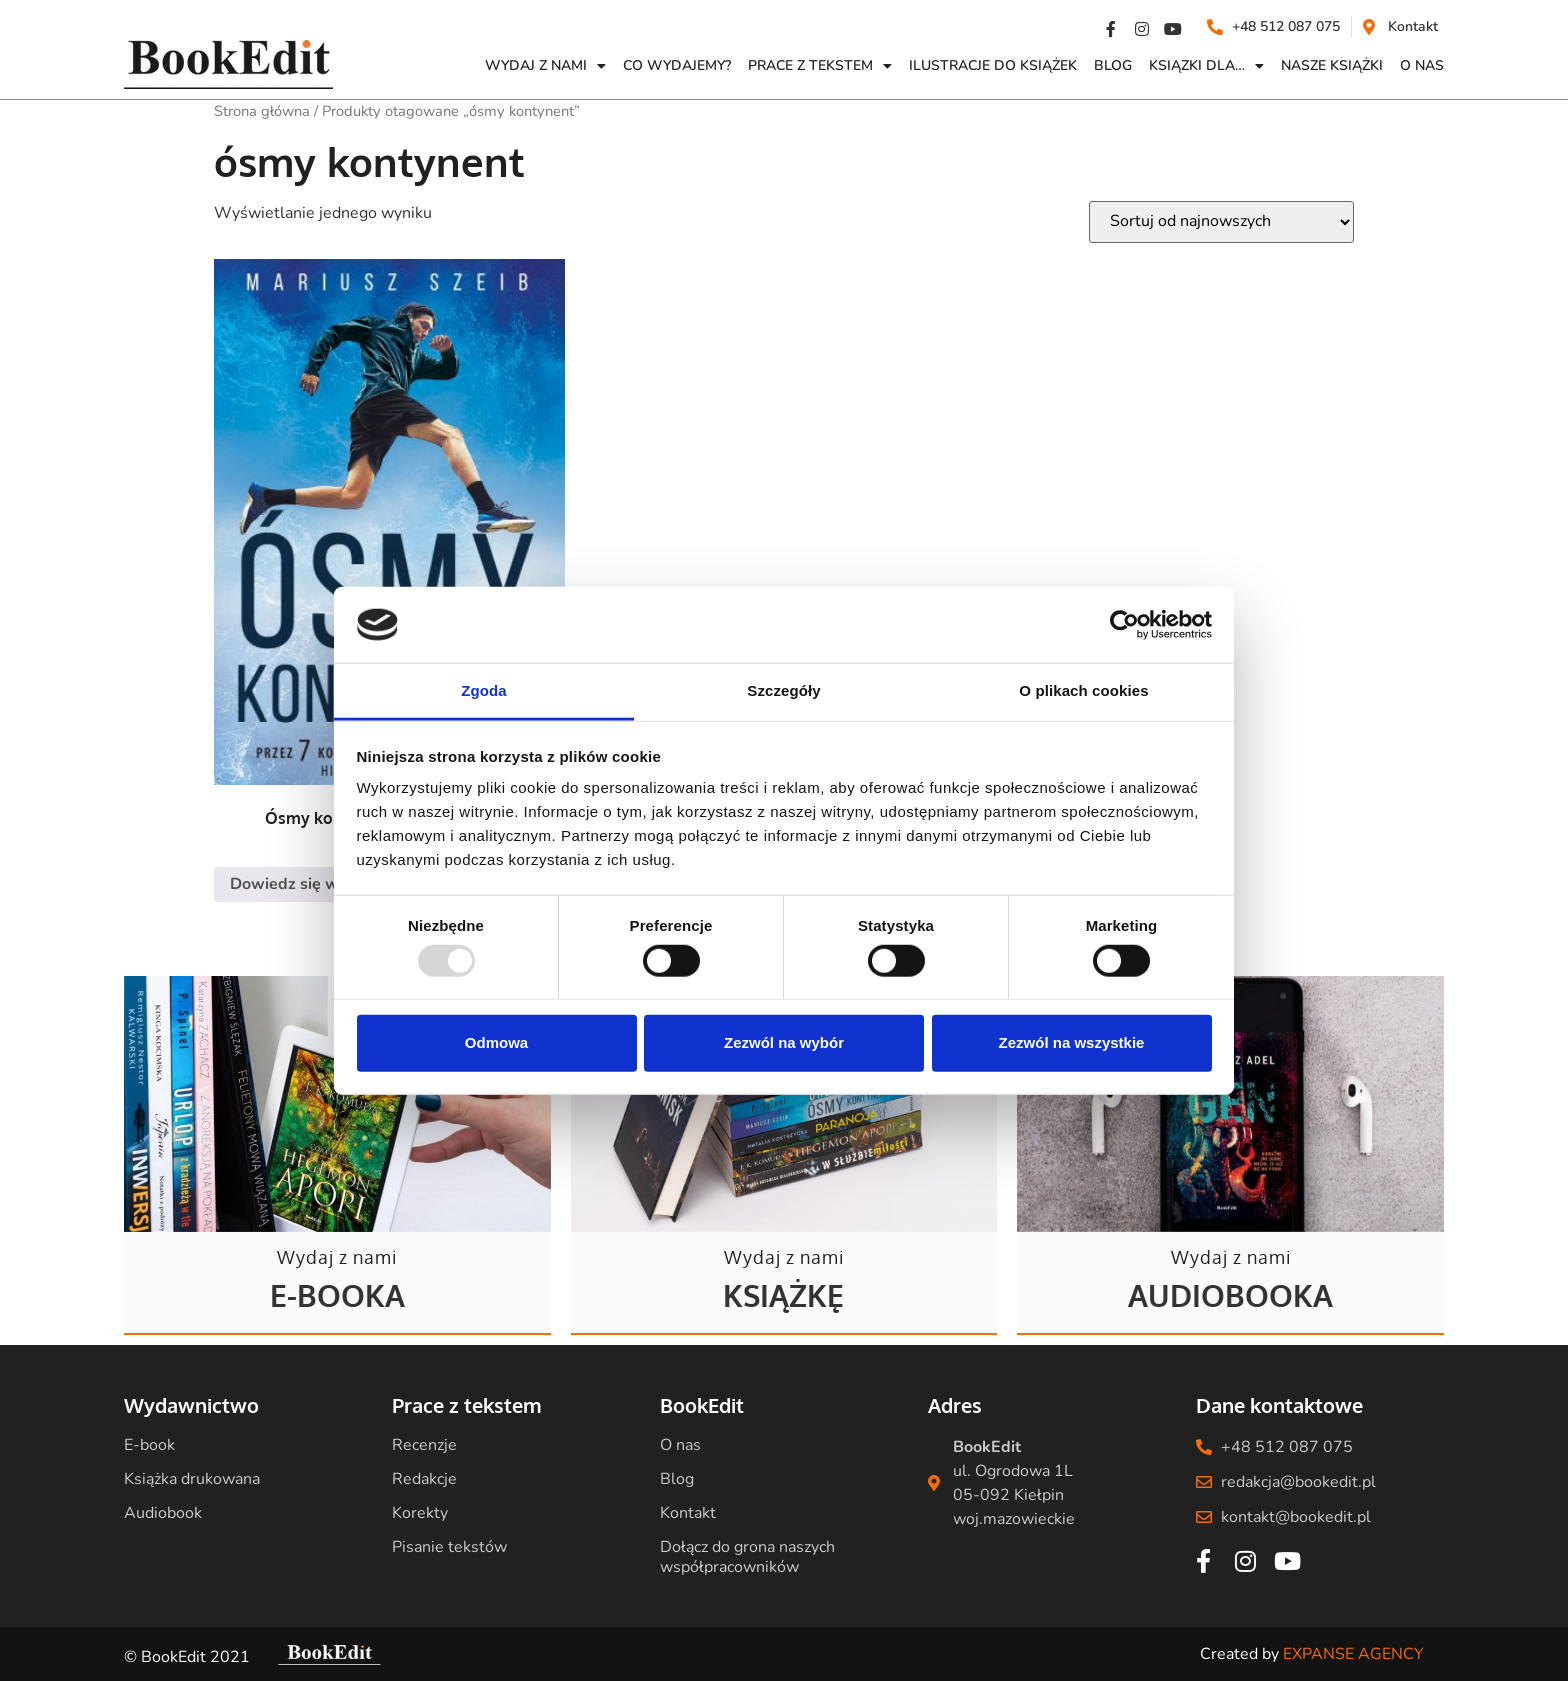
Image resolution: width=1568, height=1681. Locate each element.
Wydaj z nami (545, 66)
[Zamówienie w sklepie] (1221, 222)
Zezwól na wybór (784, 1042)
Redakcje (424, 1479)
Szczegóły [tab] (783, 690)
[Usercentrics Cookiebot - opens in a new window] (1124, 625)
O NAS (1422, 65)
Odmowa (496, 1042)
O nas (680, 1445)
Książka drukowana (192, 1479)
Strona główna (262, 111)
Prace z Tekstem (820, 66)
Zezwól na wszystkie (1072, 1042)
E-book (149, 1445)
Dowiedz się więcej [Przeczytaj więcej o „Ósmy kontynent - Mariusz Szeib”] (301, 884)
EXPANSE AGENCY (1353, 1654)
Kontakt (688, 1513)
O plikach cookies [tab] (1083, 690)
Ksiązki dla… (1206, 66)
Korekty (420, 1513)
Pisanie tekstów (449, 1547)
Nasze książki (1332, 65)
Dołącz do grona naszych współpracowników (747, 1557)
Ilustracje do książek (993, 65)
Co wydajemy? (677, 65)
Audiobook (163, 1513)
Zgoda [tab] (484, 690)
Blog (1113, 65)
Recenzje (424, 1445)
